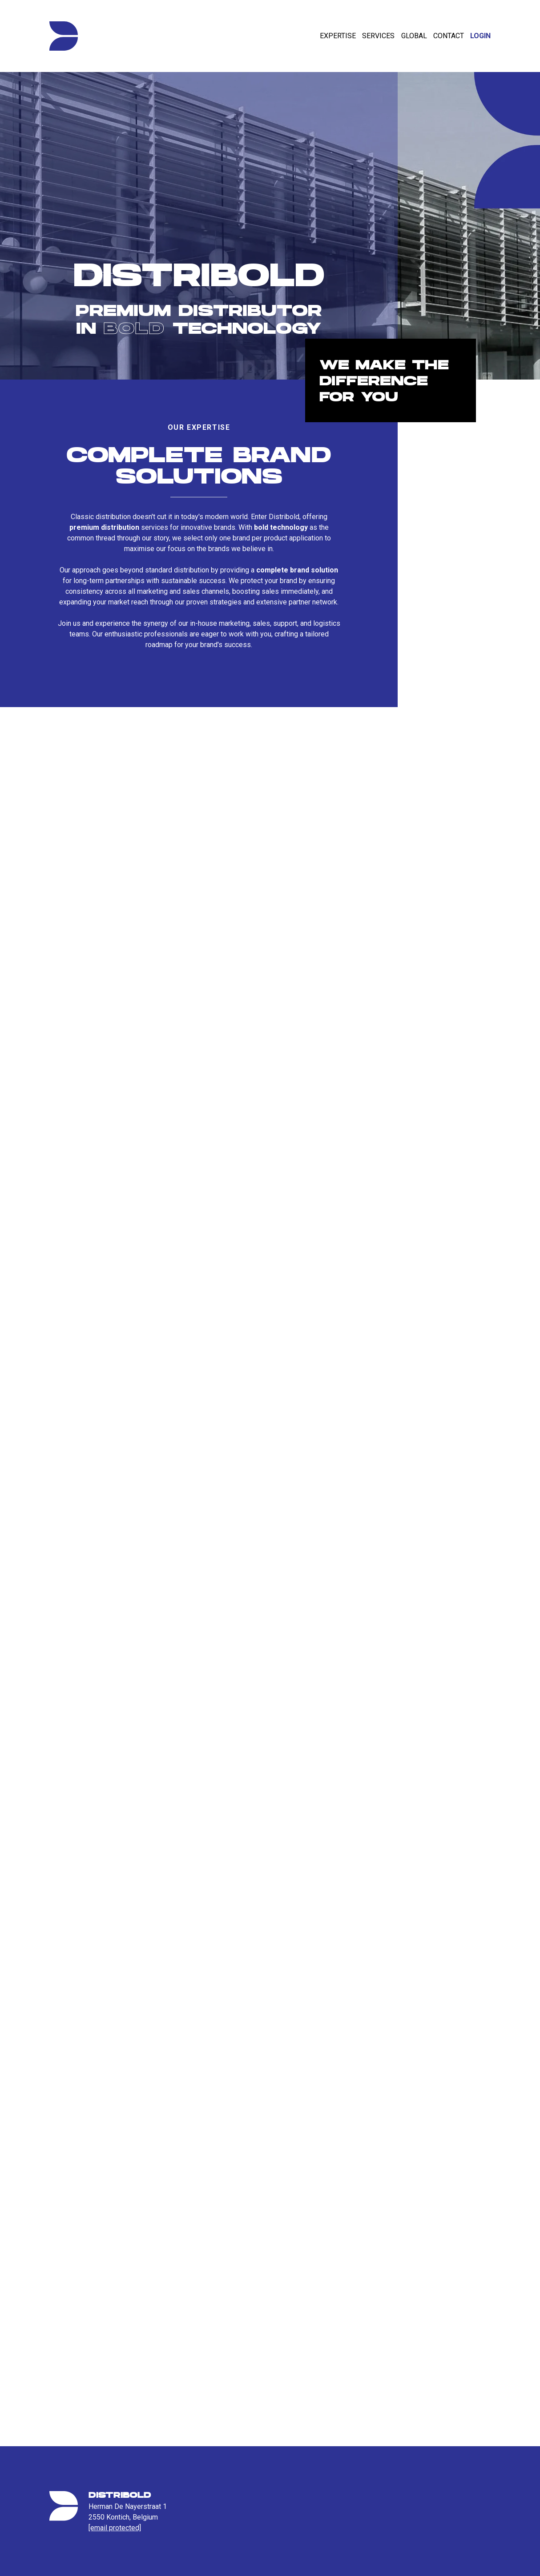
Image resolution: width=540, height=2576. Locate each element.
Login (480, 36)
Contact (448, 36)
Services (378, 36)
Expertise (338, 36)
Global (414, 36)
